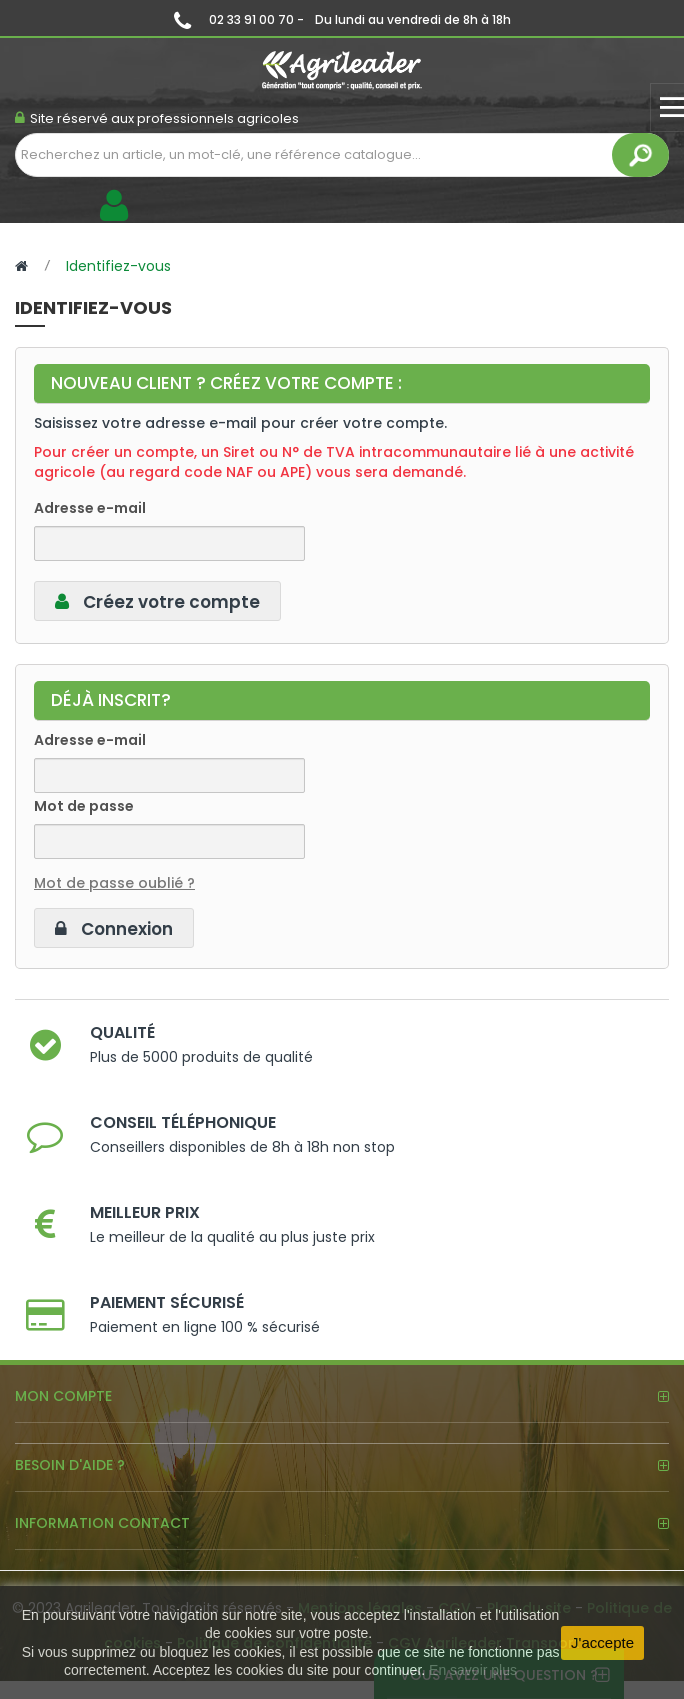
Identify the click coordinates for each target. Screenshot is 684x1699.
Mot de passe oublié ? (114, 883)
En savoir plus (473, 1670)
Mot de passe (84, 806)
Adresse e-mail (90, 508)
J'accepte (602, 1642)
